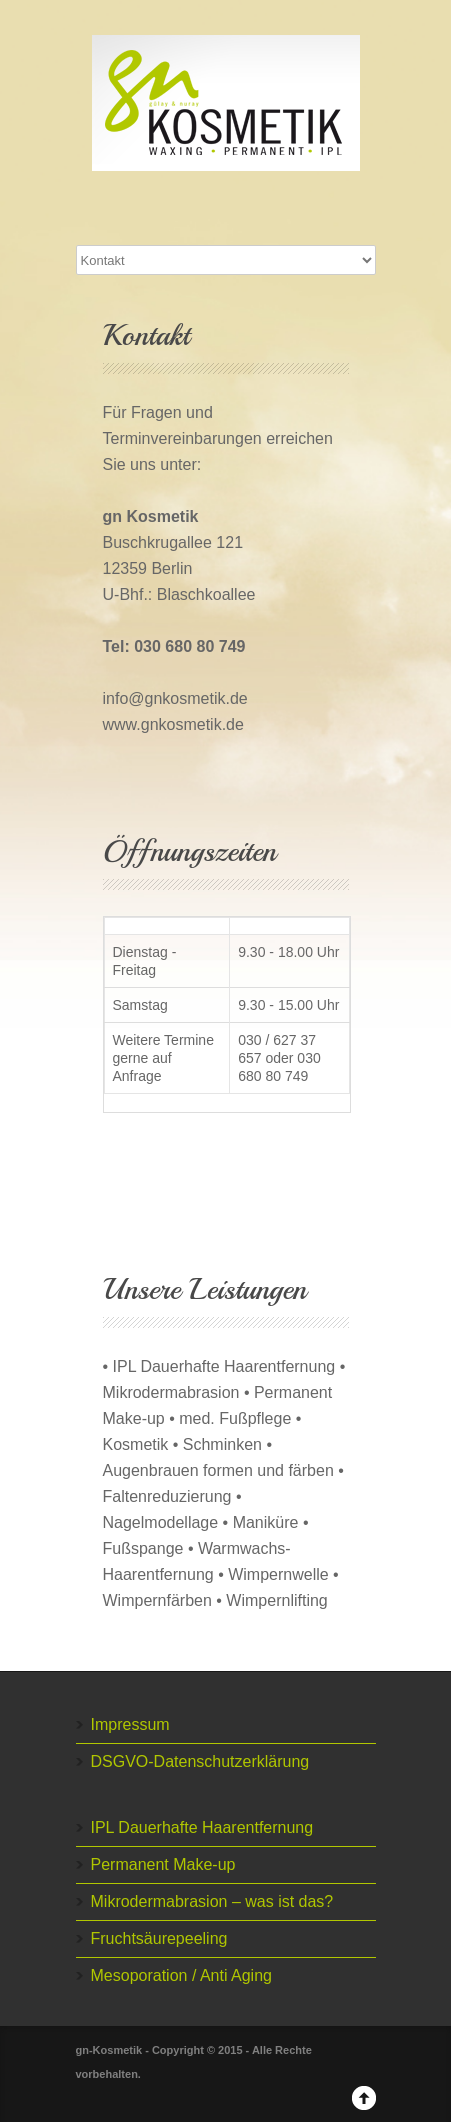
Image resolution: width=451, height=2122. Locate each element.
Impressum (130, 1724)
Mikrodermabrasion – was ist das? (212, 1901)
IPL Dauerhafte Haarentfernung (202, 1827)
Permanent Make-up (163, 1864)
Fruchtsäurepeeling (159, 1938)
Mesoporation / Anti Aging (181, 1975)
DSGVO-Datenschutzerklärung (200, 1761)
